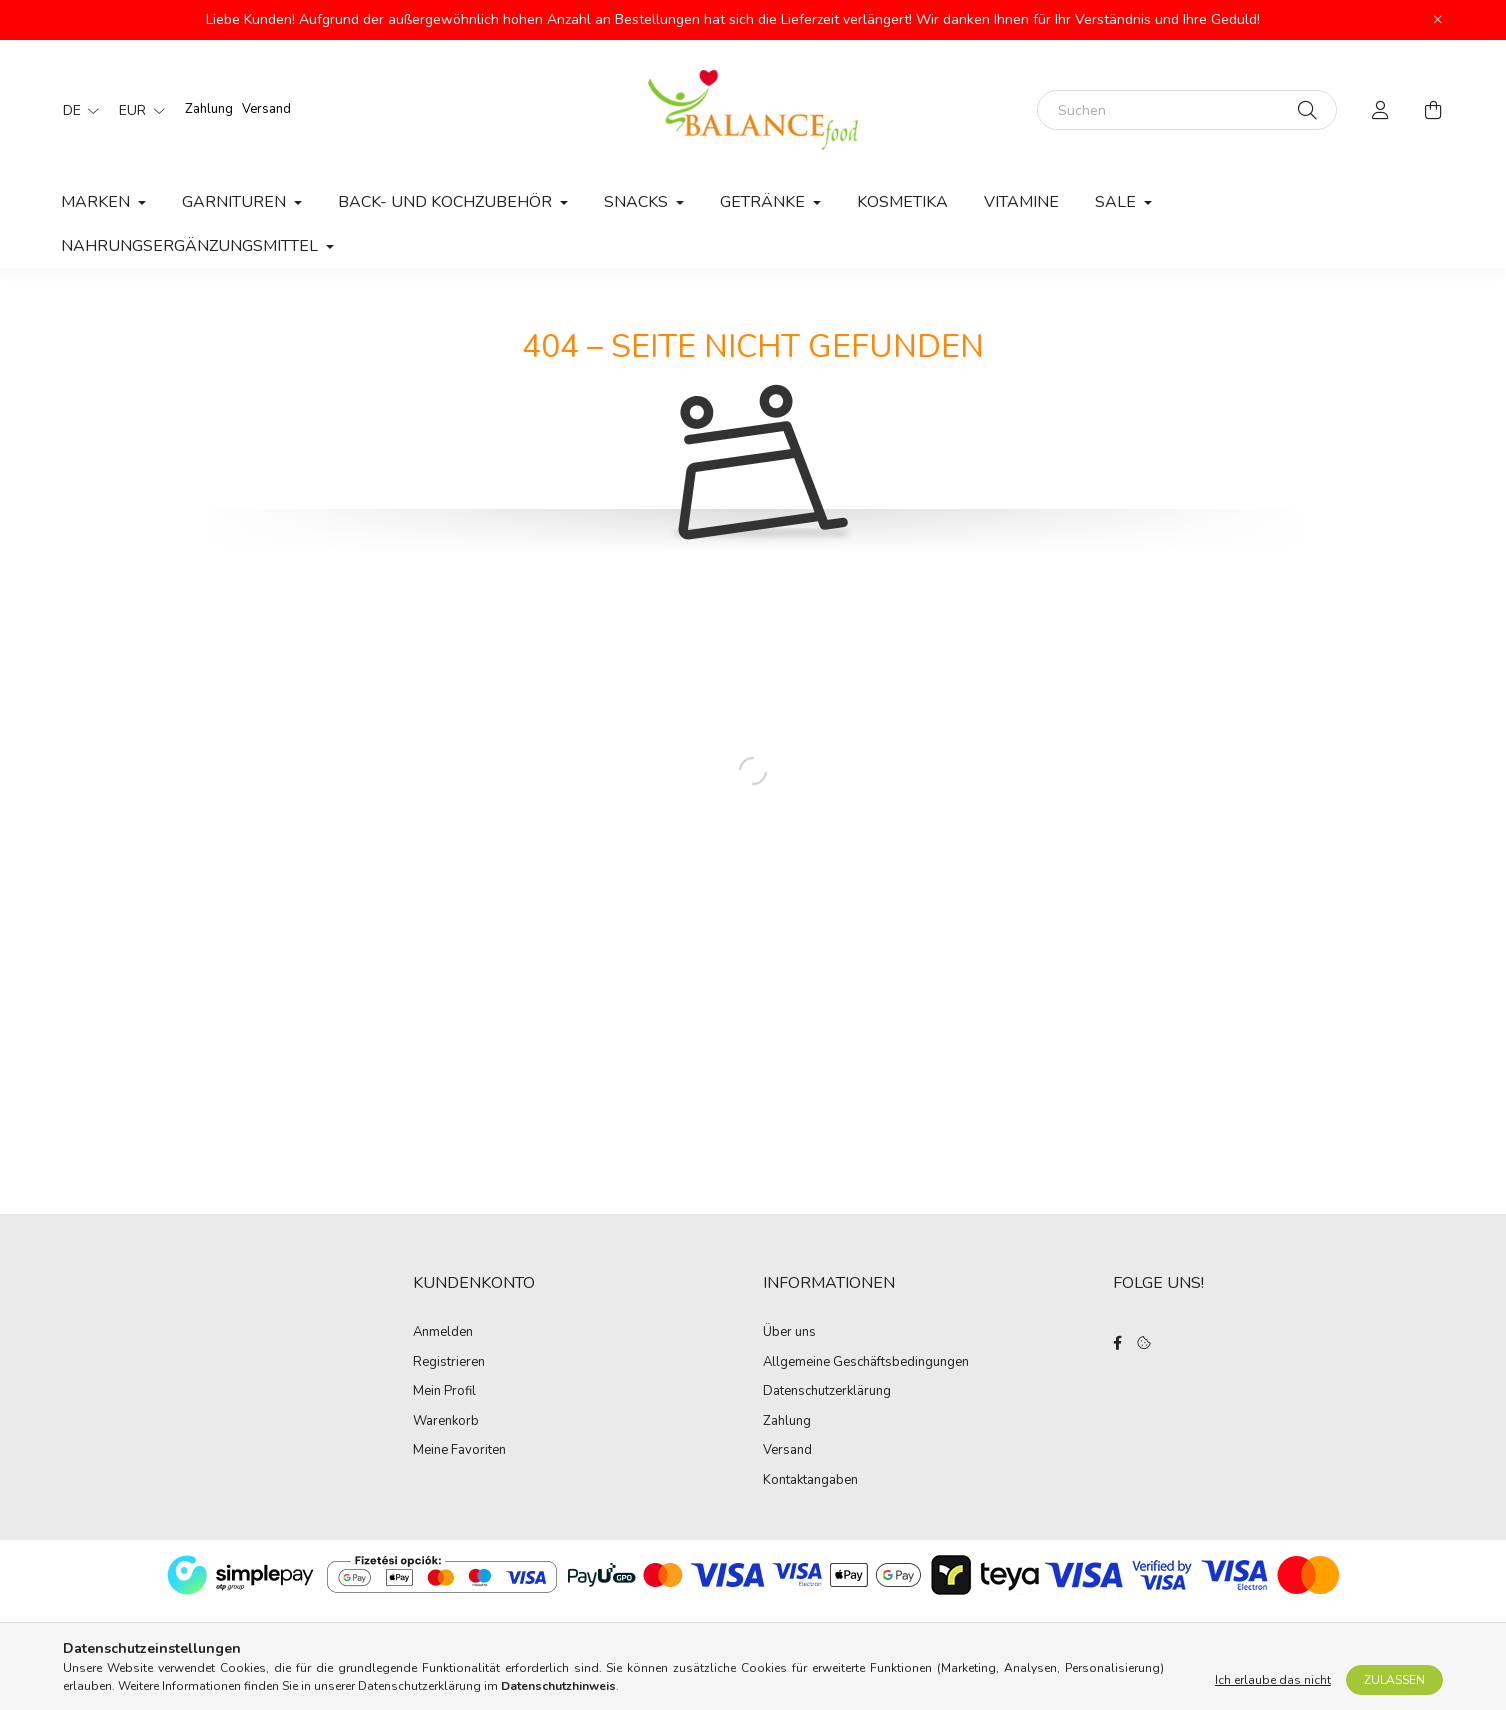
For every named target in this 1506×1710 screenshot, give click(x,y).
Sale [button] (1117, 202)
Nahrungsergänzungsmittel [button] (191, 246)
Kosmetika (902, 202)
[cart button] (1433, 110)
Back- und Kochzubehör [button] (447, 202)
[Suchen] (1187, 110)
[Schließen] (1438, 20)
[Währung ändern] (137, 110)
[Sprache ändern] (76, 110)
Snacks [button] (638, 202)
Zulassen (1394, 1682)
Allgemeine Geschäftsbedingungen (866, 1363)
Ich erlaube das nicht (1273, 1682)
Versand (266, 109)
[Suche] (1307, 110)
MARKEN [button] (97, 202)
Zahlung (209, 109)
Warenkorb (446, 1422)
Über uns (789, 1333)
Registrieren (449, 1363)
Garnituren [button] (236, 202)
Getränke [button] (764, 202)
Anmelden (443, 1333)
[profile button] (1381, 110)
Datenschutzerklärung (827, 1392)
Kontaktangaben (810, 1481)
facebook (1117, 1343)
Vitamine (1021, 202)
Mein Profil (444, 1392)
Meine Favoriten (459, 1451)
